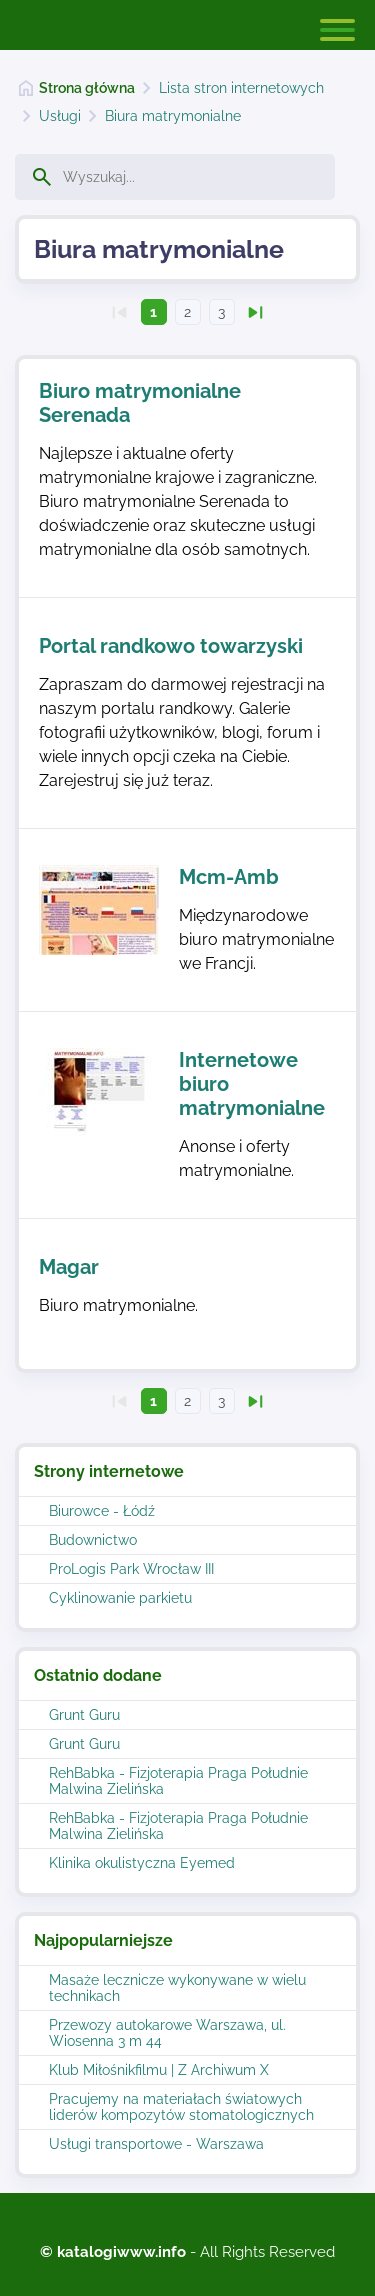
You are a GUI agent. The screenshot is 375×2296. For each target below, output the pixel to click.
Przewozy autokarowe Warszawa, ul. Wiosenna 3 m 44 (167, 2033)
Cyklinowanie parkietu (120, 1598)
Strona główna (87, 88)
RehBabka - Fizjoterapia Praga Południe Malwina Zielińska (178, 1781)
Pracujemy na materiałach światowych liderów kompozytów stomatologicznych (181, 2107)
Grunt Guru (84, 1715)
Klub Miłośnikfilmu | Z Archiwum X (159, 2070)
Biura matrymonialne (173, 116)
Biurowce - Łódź (102, 1511)
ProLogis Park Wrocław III (131, 1569)
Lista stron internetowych (241, 88)
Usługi (60, 116)
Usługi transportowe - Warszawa (156, 2144)
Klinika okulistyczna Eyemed (142, 1863)
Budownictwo (93, 1540)
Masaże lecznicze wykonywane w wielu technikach (177, 1988)
